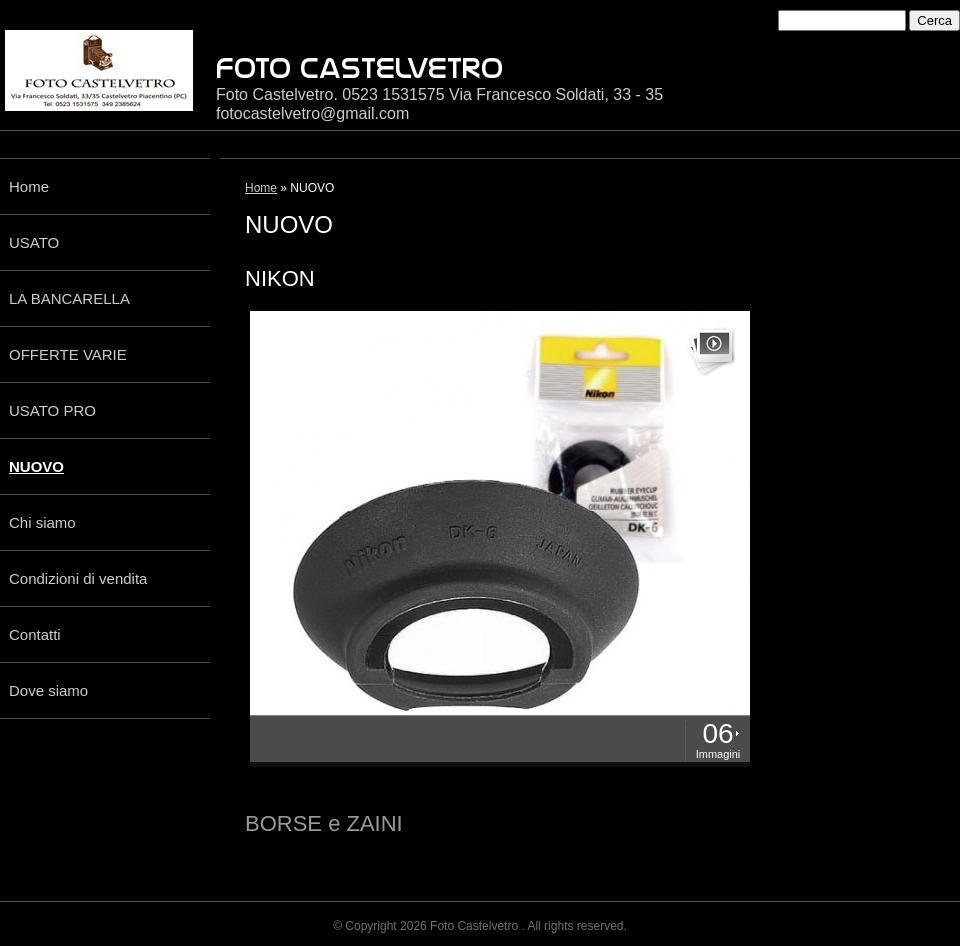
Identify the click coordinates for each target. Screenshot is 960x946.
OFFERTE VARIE (68, 354)
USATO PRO (52, 410)
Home (29, 186)
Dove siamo (48, 690)
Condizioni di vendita (78, 578)
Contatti (35, 634)
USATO (34, 242)
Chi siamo (42, 522)
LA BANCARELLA (69, 298)
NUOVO (36, 466)
